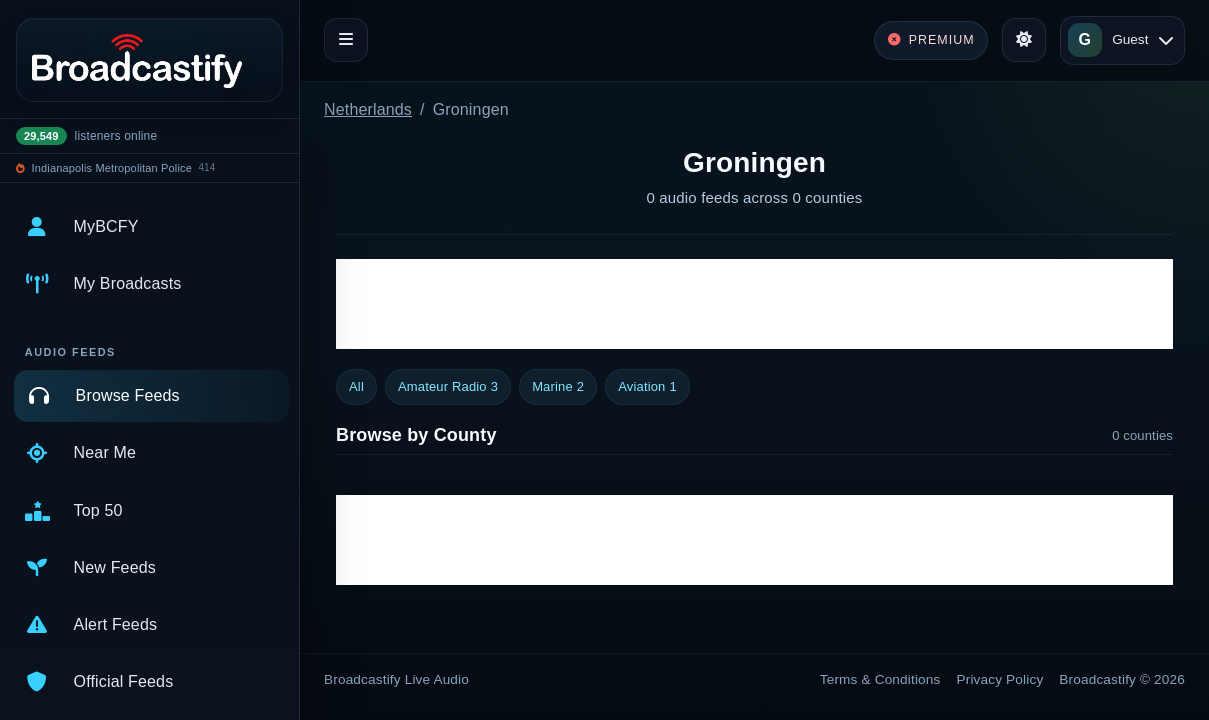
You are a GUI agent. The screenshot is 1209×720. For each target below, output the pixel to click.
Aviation (647, 387)
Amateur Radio (448, 387)
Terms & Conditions (880, 679)
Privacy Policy (1000, 679)
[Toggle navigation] (346, 40)
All (356, 386)
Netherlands (368, 109)
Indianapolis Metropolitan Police (112, 168)
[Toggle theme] (1024, 40)
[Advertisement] (754, 304)
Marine (558, 387)
